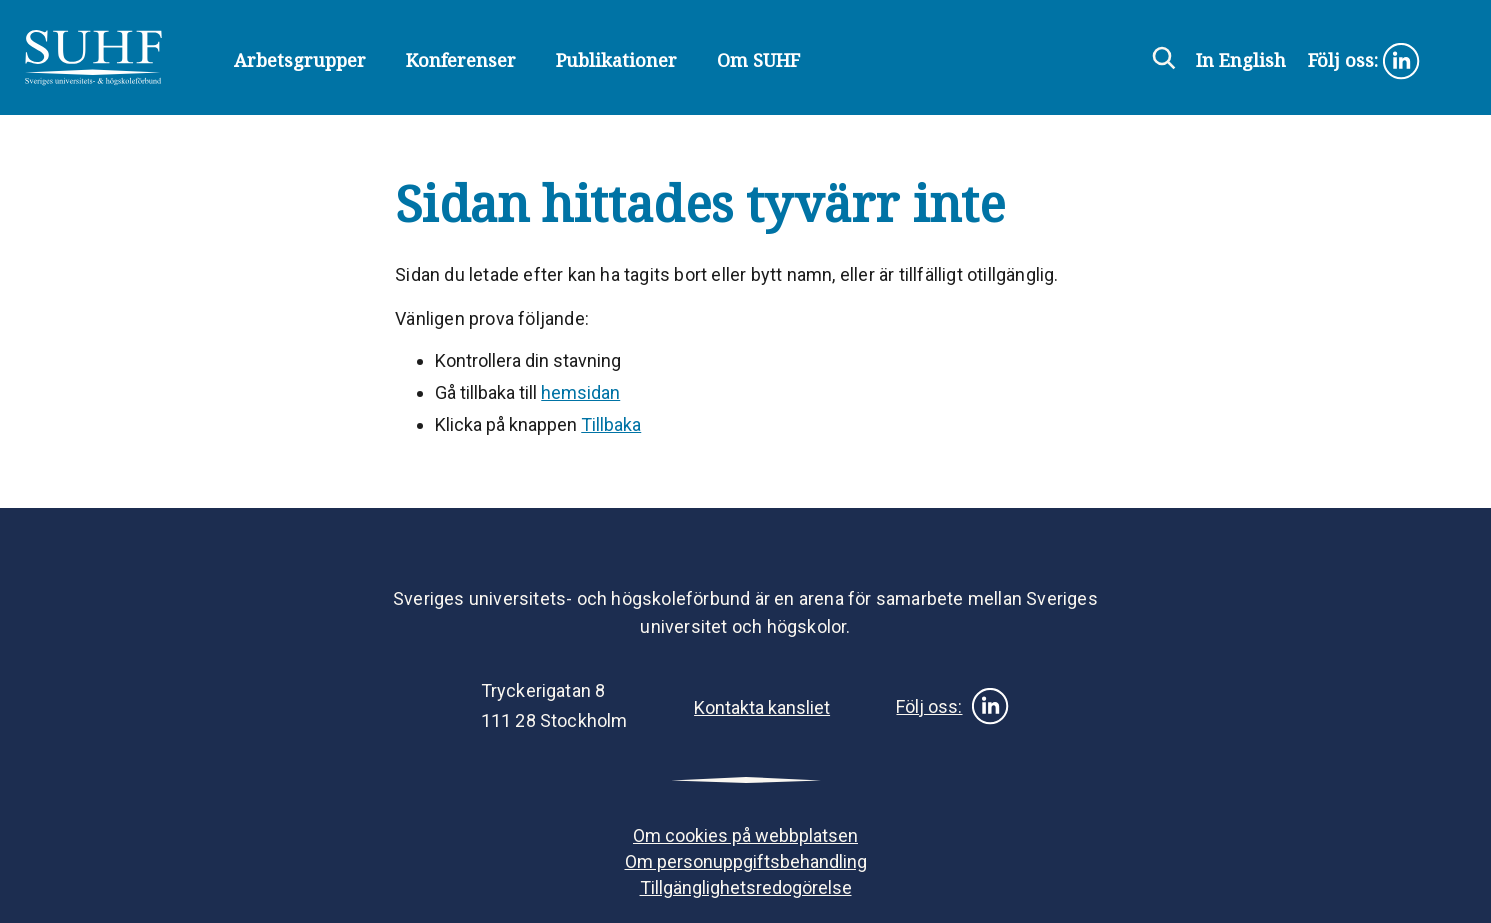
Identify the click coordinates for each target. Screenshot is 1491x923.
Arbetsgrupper (300, 60)
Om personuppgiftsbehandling (746, 861)
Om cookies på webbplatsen (745, 835)
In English (1241, 60)
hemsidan (580, 392)
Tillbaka (611, 424)
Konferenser (461, 60)
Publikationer (616, 60)
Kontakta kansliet (762, 707)
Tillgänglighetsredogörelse (746, 887)
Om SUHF (758, 60)
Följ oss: (1364, 62)
